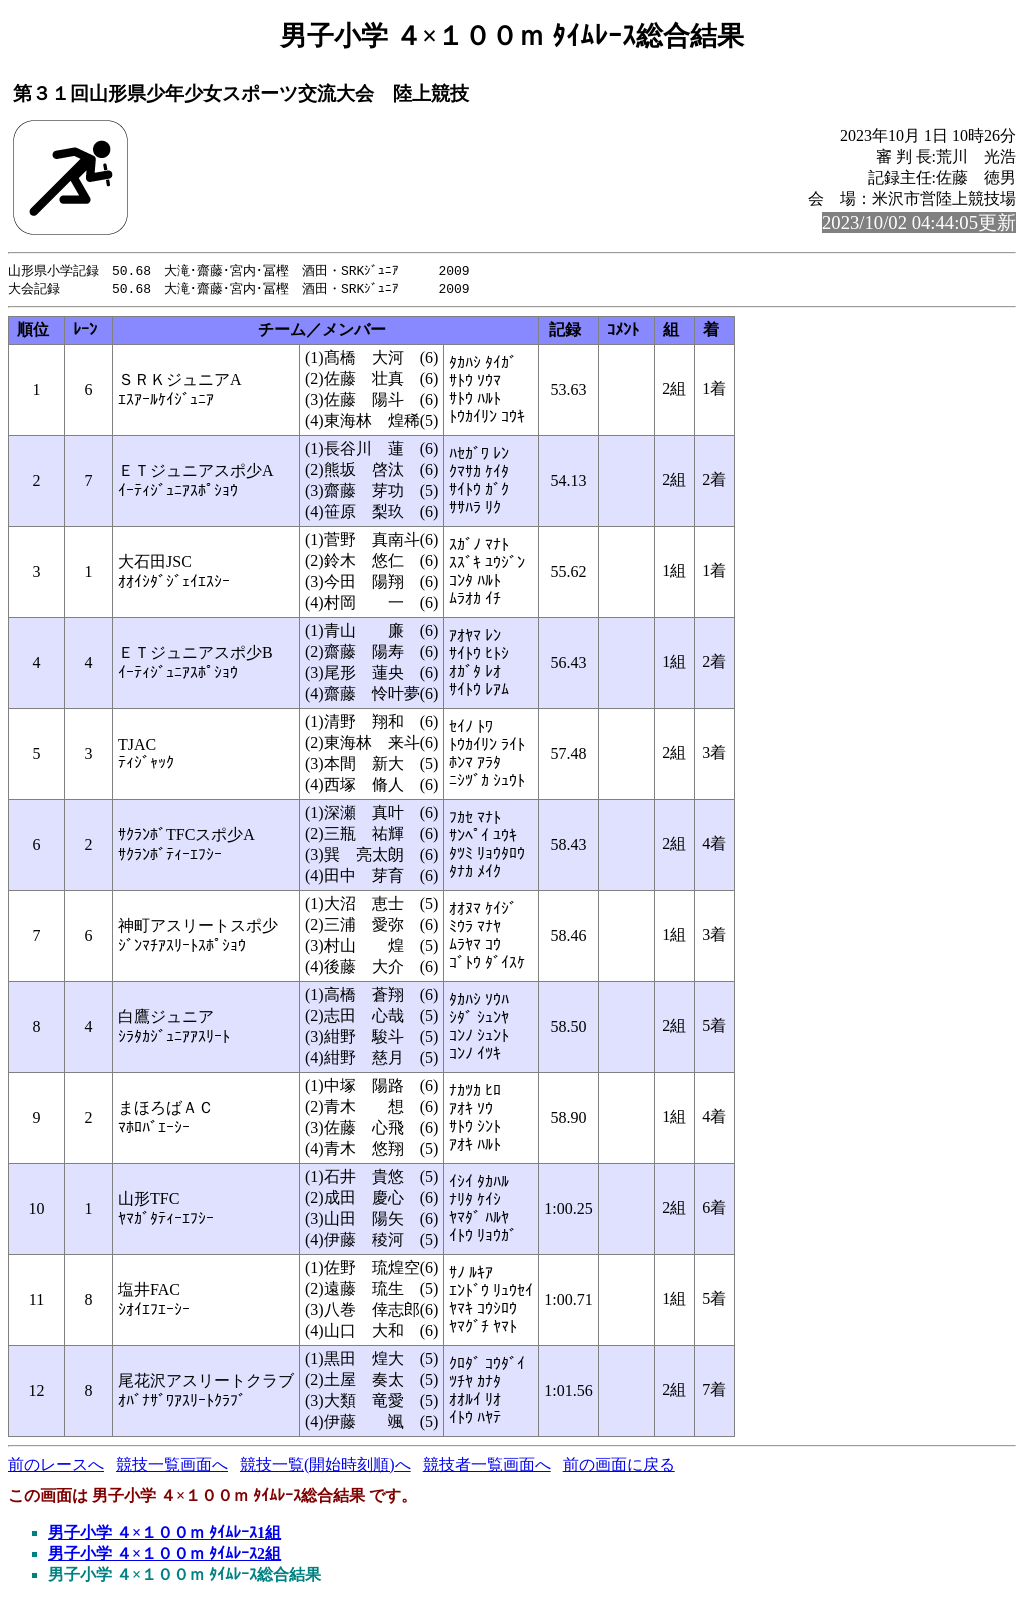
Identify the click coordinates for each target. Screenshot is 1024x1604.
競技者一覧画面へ (487, 1466)
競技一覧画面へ (172, 1466)
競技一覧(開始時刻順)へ (325, 1466)
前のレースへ (56, 1466)
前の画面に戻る (619, 1466)
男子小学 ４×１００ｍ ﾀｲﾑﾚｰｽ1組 (164, 1534)
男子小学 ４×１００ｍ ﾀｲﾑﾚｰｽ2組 (164, 1555)
